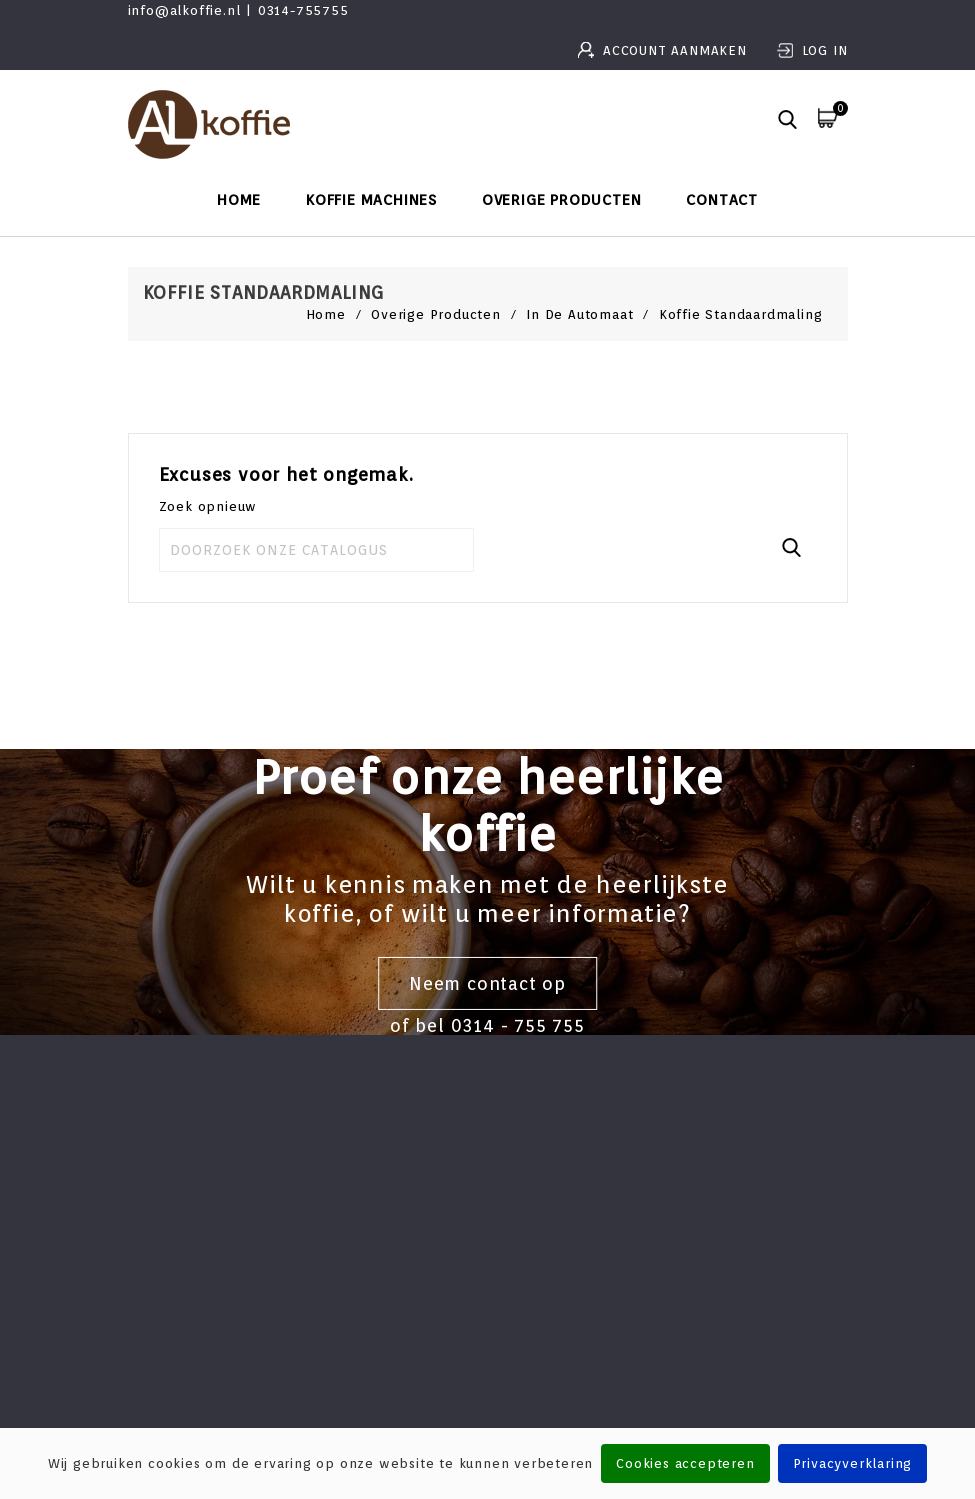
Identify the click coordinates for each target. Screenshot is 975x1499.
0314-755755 (303, 10)
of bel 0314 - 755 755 (487, 1025)
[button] (788, 121)
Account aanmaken (677, 50)
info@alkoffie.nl (184, 10)
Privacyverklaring (853, 1463)
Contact (722, 200)
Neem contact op (487, 983)
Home (239, 200)
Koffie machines (371, 200)
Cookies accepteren (685, 1463)
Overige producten (562, 200)
